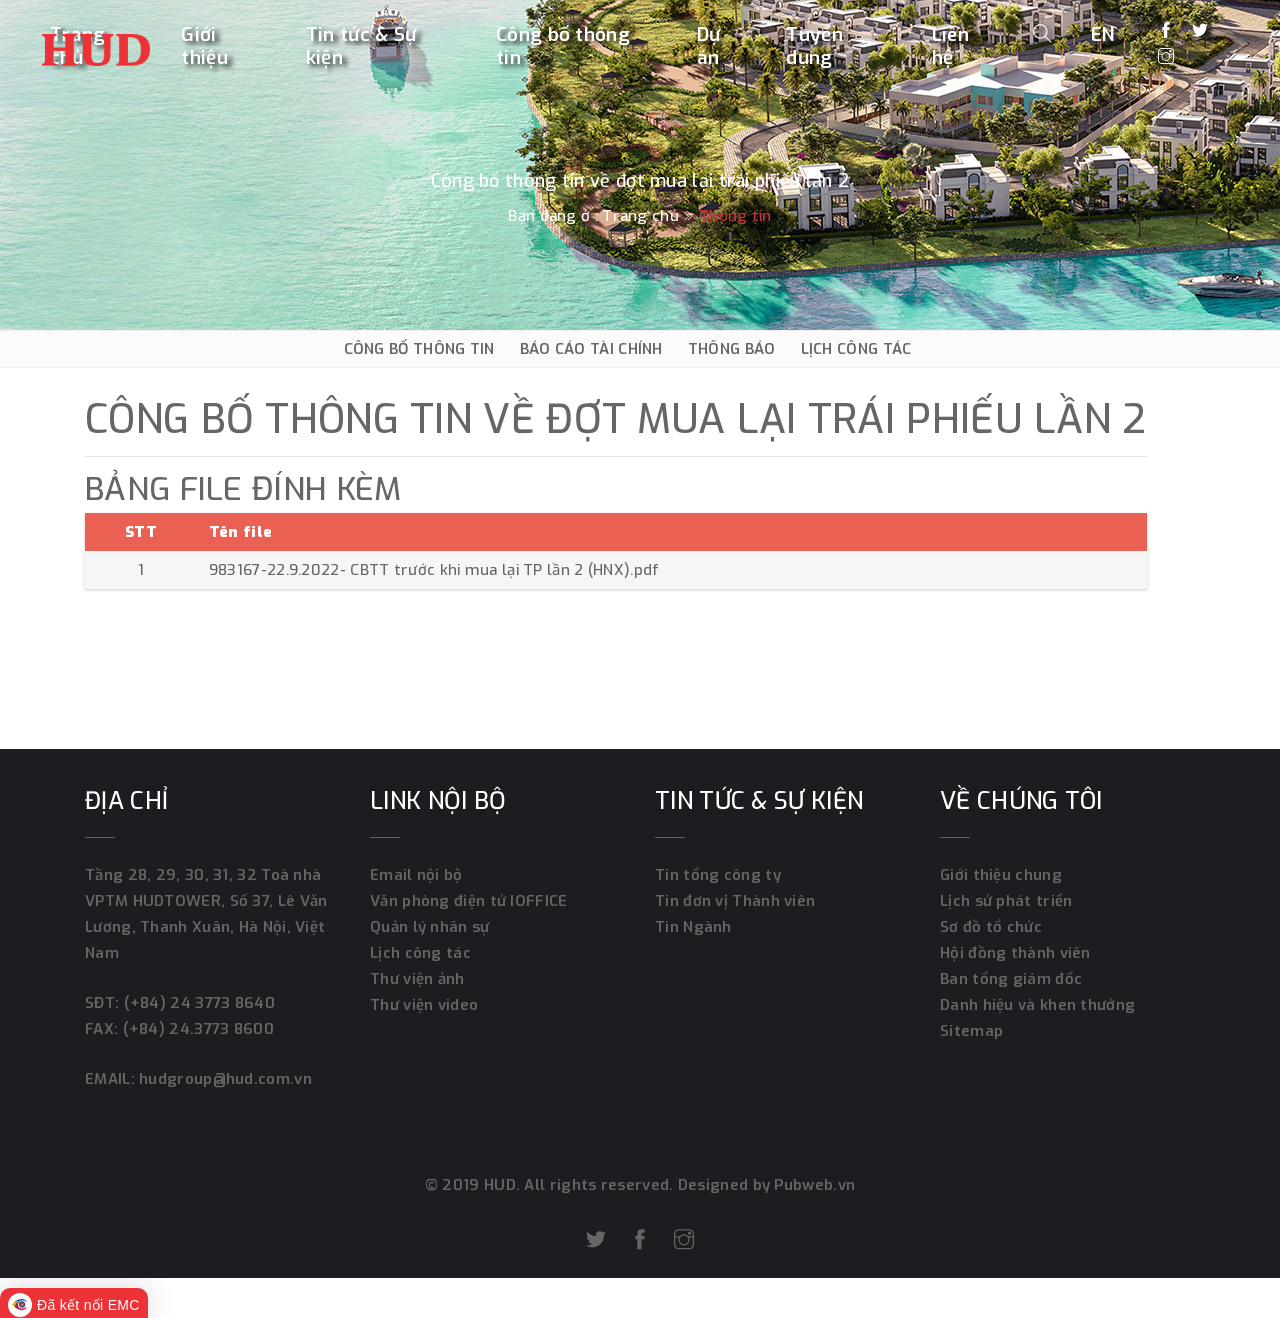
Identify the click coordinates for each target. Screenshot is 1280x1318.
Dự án (709, 46)
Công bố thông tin (563, 46)
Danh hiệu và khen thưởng (1037, 1005)
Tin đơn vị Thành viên (735, 901)
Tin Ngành (693, 927)
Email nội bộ (416, 875)
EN (1103, 33)
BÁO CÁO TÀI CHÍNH (591, 349)
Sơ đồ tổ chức (991, 927)
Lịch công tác (420, 953)
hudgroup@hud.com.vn (223, 1079)
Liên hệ (950, 46)
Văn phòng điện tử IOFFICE (469, 901)
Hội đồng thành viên (1015, 953)
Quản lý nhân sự (430, 927)
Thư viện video (424, 1005)
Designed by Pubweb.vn (765, 1185)
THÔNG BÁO (732, 349)
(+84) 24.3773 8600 (198, 1029)
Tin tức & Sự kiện (361, 46)
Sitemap (971, 1031)
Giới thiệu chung (1001, 875)
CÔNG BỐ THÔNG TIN (419, 349)
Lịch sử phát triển (1006, 901)
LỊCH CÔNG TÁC (856, 349)
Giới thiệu (204, 46)
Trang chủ (640, 216)
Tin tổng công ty (718, 875)
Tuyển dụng (814, 46)
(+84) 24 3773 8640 (199, 1003)
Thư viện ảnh (417, 979)
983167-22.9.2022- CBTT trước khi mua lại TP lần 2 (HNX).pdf (434, 570)
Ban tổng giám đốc (1011, 979)
